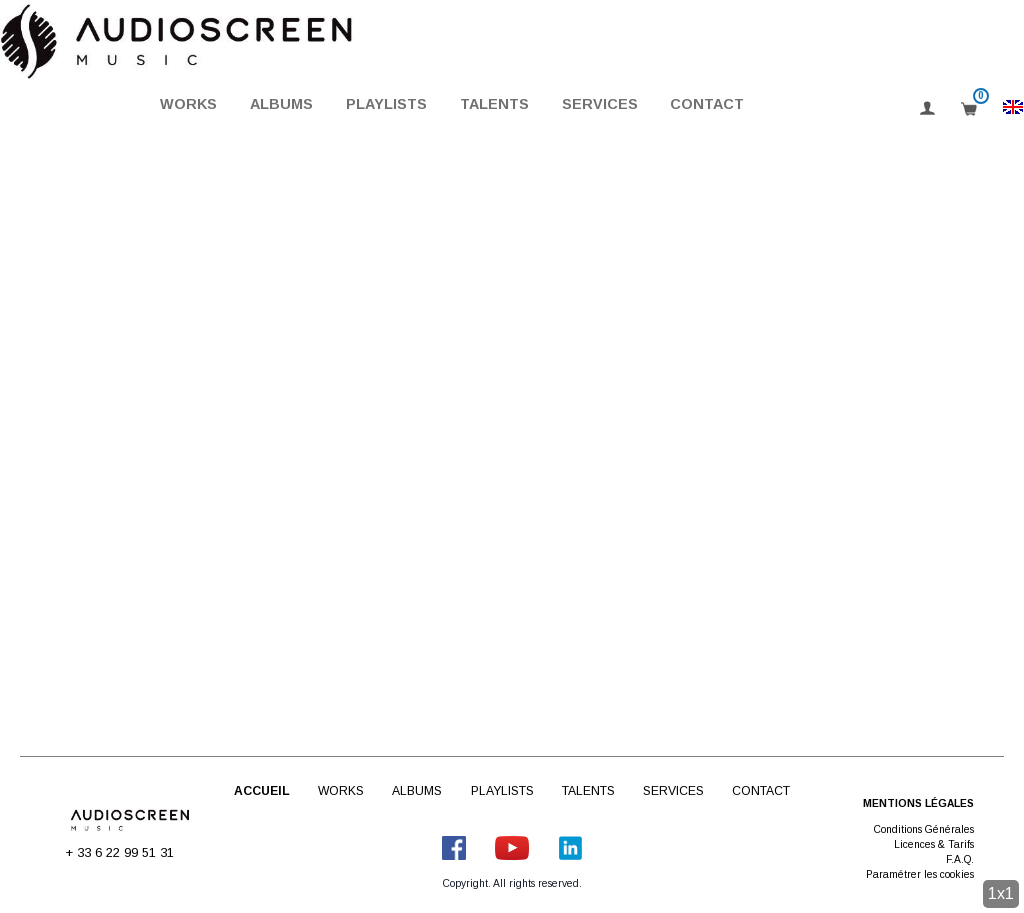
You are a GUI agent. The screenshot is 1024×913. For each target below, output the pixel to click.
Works (188, 104)
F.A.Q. (960, 859)
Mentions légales (918, 803)
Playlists (386, 104)
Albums (281, 104)
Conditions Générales (924, 829)
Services (600, 104)
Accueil (262, 791)
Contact (707, 104)
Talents (494, 104)
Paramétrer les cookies (920, 874)
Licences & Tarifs (934, 844)
